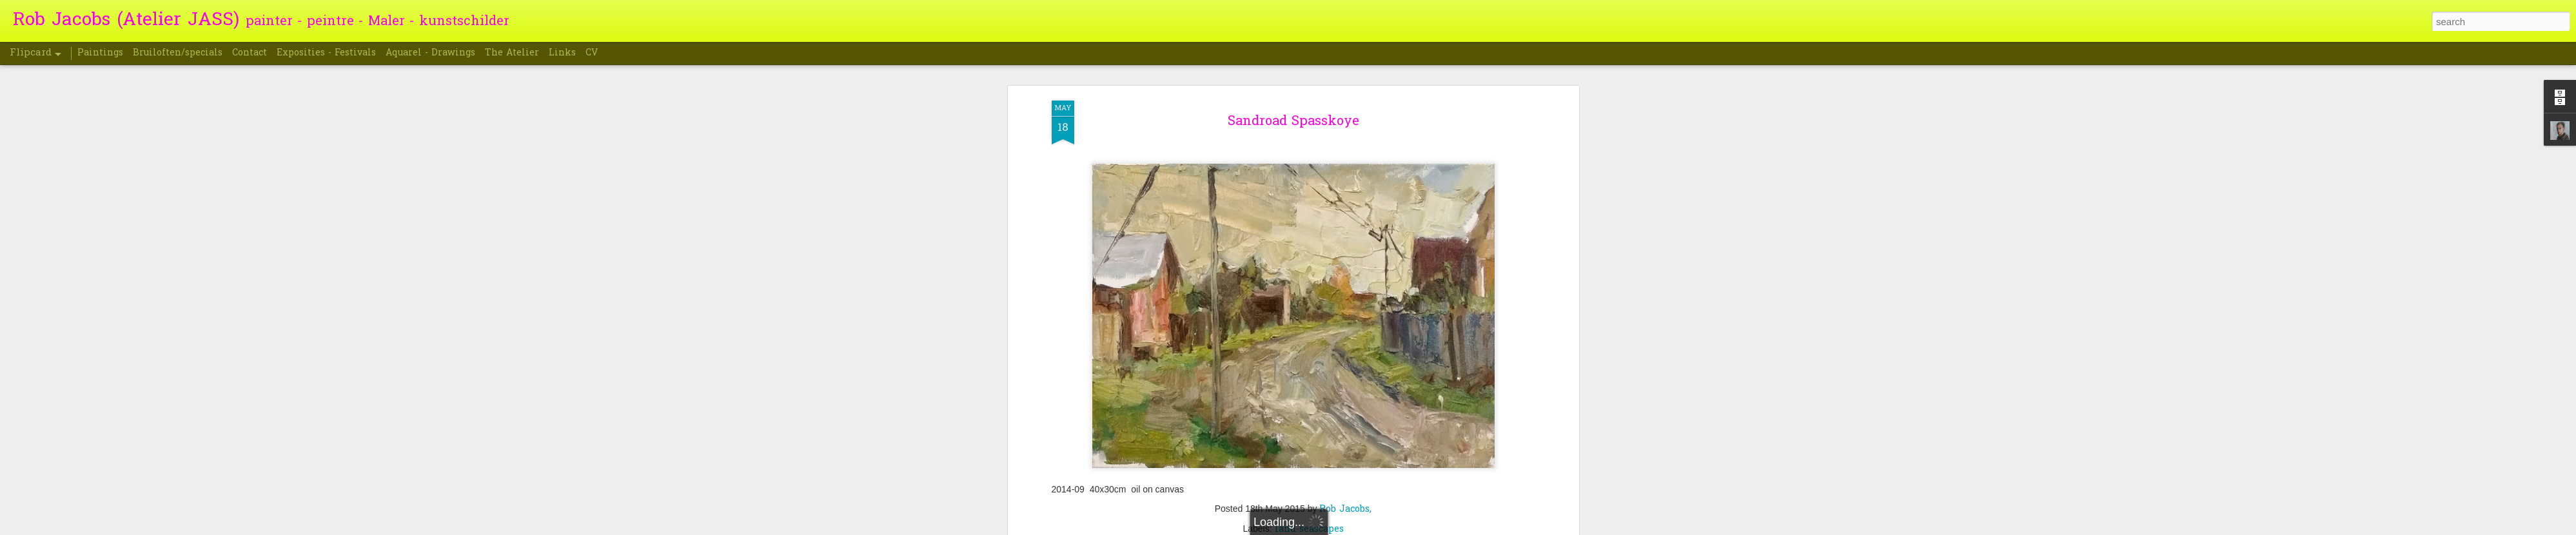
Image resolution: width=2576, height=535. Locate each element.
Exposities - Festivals (326, 53)
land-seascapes (1309, 319)
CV (591, 53)
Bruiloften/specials (177, 53)
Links (562, 53)
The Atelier (512, 53)
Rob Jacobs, (1345, 299)
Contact (249, 53)
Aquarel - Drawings (430, 53)
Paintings (100, 53)
